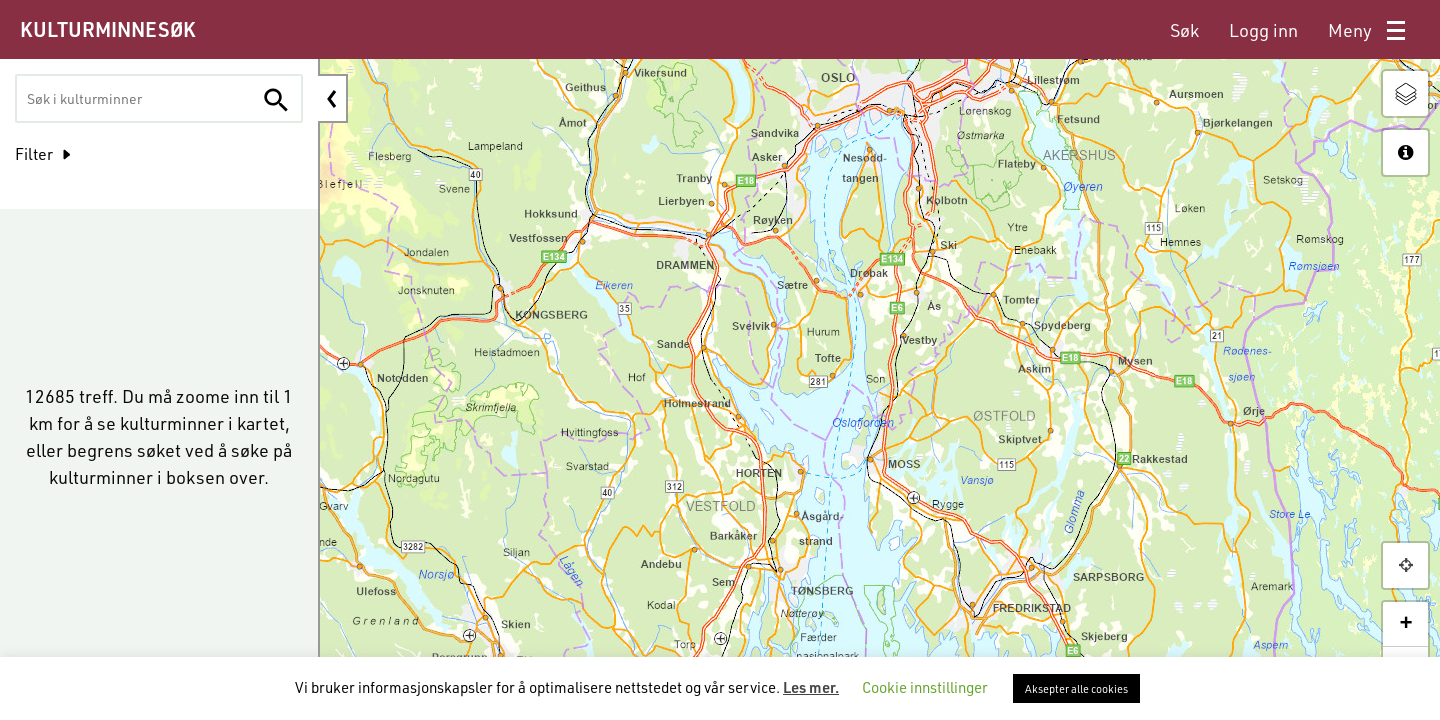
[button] (1405, 565)
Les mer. (811, 687)
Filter (34, 153)
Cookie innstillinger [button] (925, 687)
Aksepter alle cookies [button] (1076, 688)
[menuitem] (1184, 30)
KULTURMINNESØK (107, 29)
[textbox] (101, 98)
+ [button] (1405, 624)
